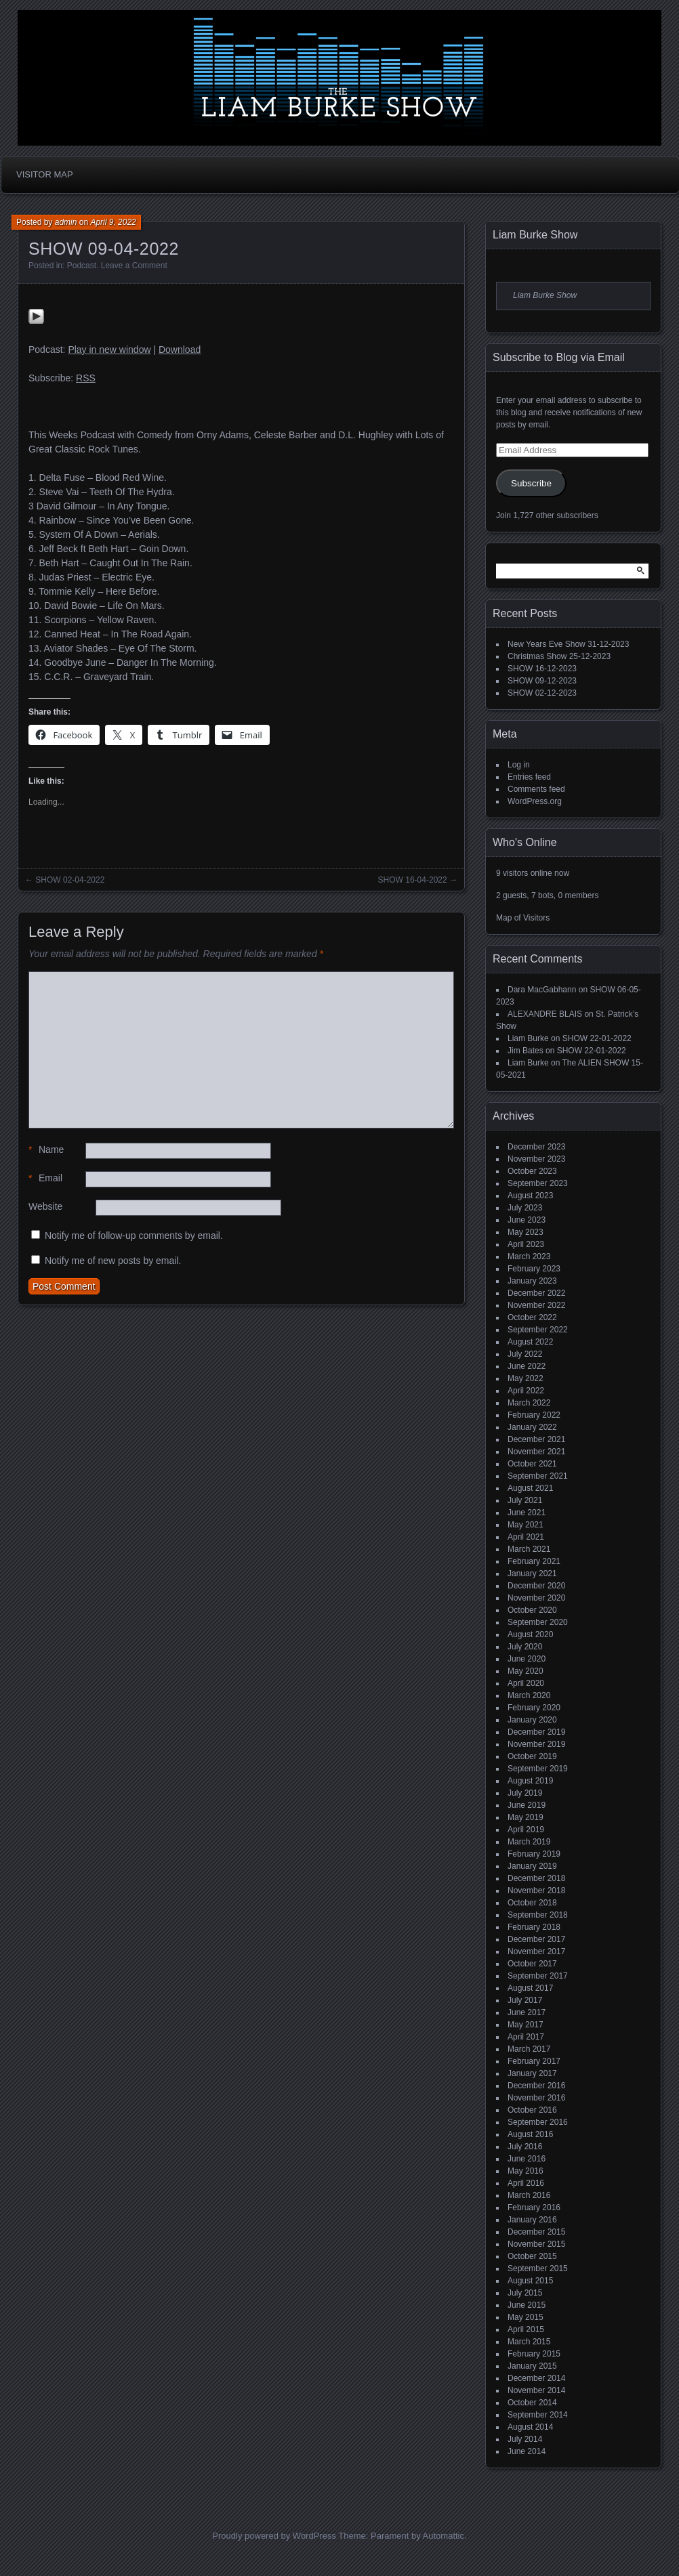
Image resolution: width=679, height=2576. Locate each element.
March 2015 (529, 2341)
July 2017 (525, 2000)
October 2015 (532, 2256)
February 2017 (534, 2061)
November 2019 (536, 1744)
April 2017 (526, 2037)
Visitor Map (44, 174)
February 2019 (534, 1854)
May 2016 (525, 2171)
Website (45, 1206)
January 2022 (532, 1427)
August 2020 (530, 1634)
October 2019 (532, 1756)
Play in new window (109, 349)
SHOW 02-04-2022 (69, 880)
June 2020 (527, 1659)
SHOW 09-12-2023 (542, 680)
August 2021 (530, 1488)
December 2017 (536, 1939)
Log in (519, 764)
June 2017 (527, 2012)
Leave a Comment (134, 265)
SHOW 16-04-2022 (412, 880)
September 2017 (538, 1976)
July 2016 (525, 2146)
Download (180, 349)
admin (66, 222)
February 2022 (534, 1415)
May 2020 (525, 1671)
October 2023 (532, 1171)
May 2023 (525, 1232)
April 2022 (526, 1390)
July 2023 (525, 1207)
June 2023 (527, 1220)
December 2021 (536, 1439)
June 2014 (527, 2451)
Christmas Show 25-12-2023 (559, 656)
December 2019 (536, 1732)
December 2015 (536, 2232)
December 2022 (536, 1293)
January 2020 (532, 1720)
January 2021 (532, 1573)
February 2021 (534, 1561)
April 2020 (526, 1683)
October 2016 (532, 2110)
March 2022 (529, 1403)
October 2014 (532, 2402)
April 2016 (526, 2183)
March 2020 (529, 1695)
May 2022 (525, 1378)
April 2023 (526, 1244)
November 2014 (536, 2390)
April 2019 (526, 1829)
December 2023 (536, 1147)
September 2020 (538, 1622)
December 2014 (536, 2378)
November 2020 (536, 1598)
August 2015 (530, 2280)
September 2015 (538, 2268)
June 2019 (527, 1805)
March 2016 (529, 2195)
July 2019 (525, 1793)
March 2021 (529, 1549)
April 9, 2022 (113, 222)
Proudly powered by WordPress (274, 2536)
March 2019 (529, 1841)
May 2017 (525, 2024)
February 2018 (534, 1927)
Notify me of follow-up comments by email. (134, 1235)
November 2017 (536, 1951)
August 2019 (530, 1781)
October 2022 (532, 1317)
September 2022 (538, 1329)
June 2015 (527, 2305)
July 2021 (525, 1500)
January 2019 (532, 1866)
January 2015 (532, 2366)
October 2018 (532, 1902)
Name (46, 1150)
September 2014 (538, 2415)
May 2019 (525, 1817)
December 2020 (536, 1585)
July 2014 (525, 2439)
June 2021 (527, 1512)
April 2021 (526, 1537)
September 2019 (538, 1768)
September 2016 (538, 2122)
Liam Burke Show (535, 234)
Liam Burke (528, 1038)
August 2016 (530, 2134)
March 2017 (529, 2049)
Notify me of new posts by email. (113, 1260)
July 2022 (525, 1354)
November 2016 (536, 2098)
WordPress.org (535, 801)
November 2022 (536, 1305)
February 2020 (534, 1707)
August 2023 (530, 1195)
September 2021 (538, 1476)
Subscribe (531, 483)
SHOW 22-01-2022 (597, 1038)
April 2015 (526, 2329)
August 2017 (530, 1988)
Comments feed (536, 789)
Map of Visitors (523, 918)
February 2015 (534, 2354)
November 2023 (536, 1159)
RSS (86, 378)
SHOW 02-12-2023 (542, 693)
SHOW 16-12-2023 (542, 668)
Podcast (81, 265)
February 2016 (534, 2207)
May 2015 (525, 2317)
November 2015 (536, 2244)
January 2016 (532, 2219)
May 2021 (525, 1524)
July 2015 (525, 2293)
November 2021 (536, 1451)
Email (45, 1178)
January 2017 (532, 2073)
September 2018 (538, 1915)
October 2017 (532, 1963)
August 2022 (530, 1342)
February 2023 (534, 1268)
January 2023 (532, 1281)
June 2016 (527, 2158)
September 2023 (538, 1183)
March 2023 (529, 1256)
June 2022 (527, 1366)
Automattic (443, 2536)
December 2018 (536, 1878)
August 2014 (530, 2427)
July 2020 (525, 1646)
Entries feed (529, 777)
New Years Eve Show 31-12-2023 (568, 644)
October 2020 (532, 1610)
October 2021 (532, 1464)
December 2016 (536, 2085)
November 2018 (536, 1890)
